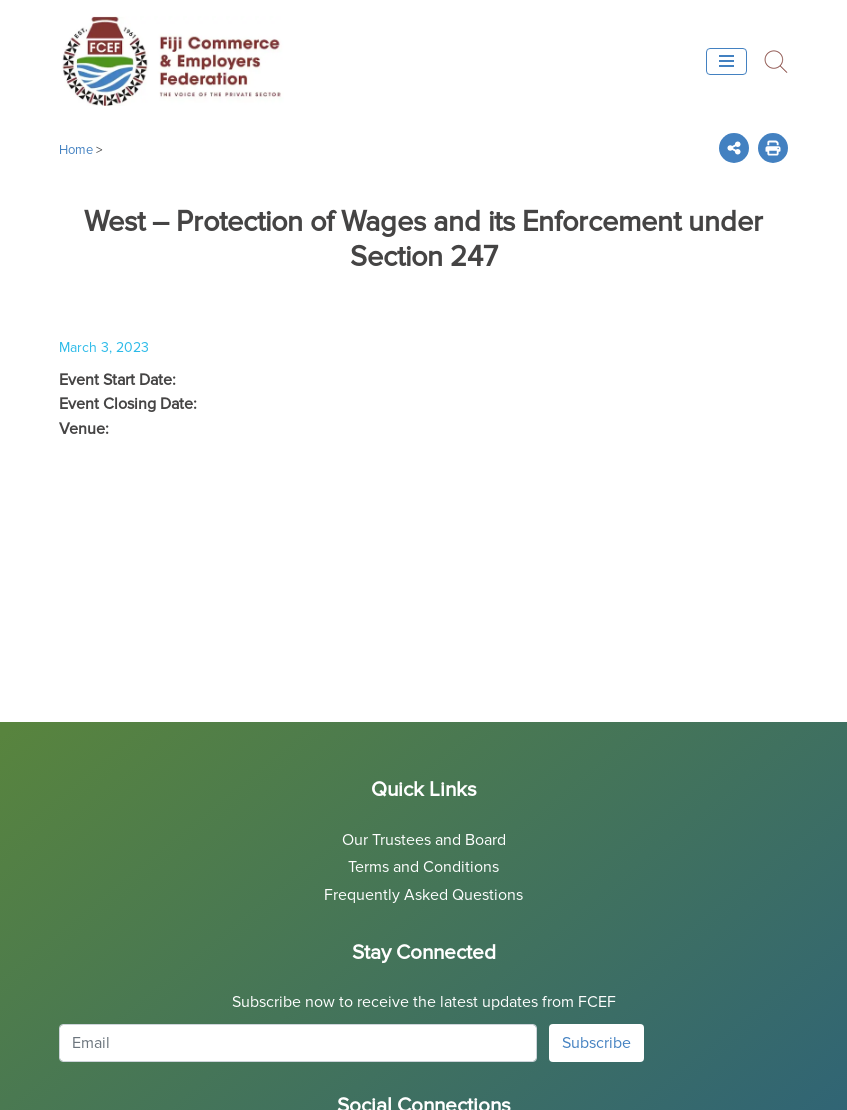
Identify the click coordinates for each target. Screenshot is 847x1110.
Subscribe (596, 1043)
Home (76, 150)
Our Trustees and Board (424, 840)
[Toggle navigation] (726, 61)
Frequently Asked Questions (423, 895)
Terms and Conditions (423, 867)
